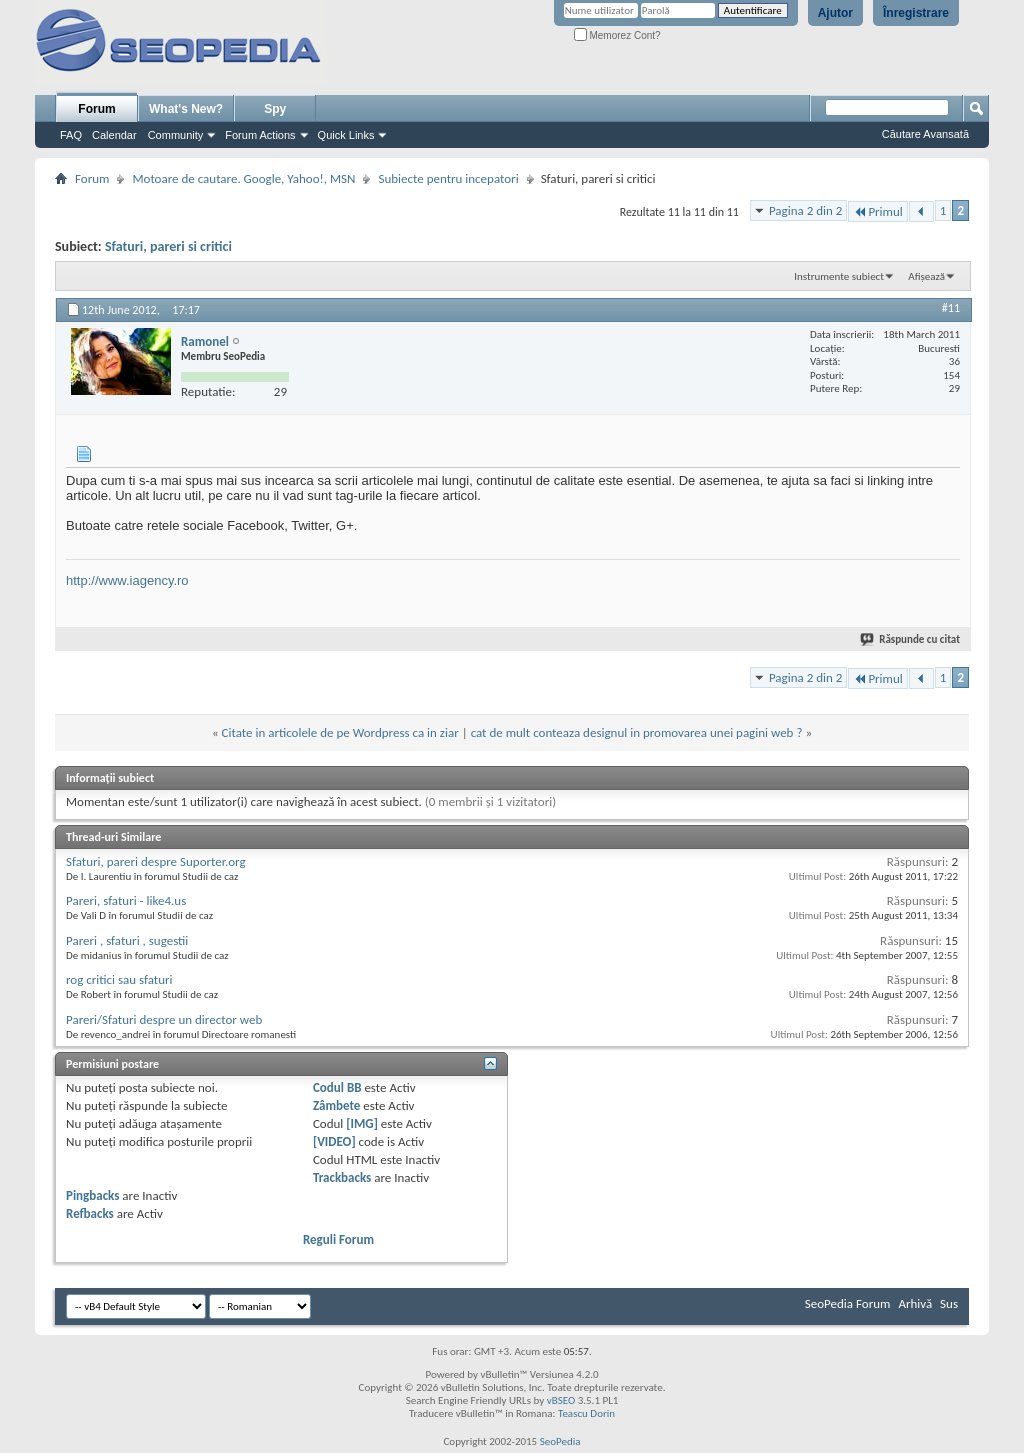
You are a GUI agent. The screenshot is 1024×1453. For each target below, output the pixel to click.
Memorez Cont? (617, 35)
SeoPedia (560, 1441)
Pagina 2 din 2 (805, 210)
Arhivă (915, 1303)
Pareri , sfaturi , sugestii (127, 940)
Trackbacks (342, 1177)
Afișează (926, 276)
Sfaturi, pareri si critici (168, 246)
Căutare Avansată (925, 134)
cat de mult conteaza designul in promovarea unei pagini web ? (637, 732)
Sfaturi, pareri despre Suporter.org (156, 861)
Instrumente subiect (839, 276)
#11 (951, 308)
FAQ (71, 135)
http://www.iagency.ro (127, 580)
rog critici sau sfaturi (119, 979)
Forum (96, 109)
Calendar (114, 135)
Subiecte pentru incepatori (448, 178)
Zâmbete (336, 1105)
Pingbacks (92, 1195)
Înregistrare (916, 13)
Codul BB (337, 1087)
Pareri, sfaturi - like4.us (126, 900)
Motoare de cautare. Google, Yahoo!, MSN (243, 178)
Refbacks (90, 1213)
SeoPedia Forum (848, 1303)
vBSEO (561, 1400)
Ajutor (835, 13)
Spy (275, 109)
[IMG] (362, 1123)
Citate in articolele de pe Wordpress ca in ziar (340, 732)
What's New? (186, 109)
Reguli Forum (338, 1239)
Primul (877, 211)
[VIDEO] (334, 1141)
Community (176, 135)
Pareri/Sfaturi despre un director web (164, 1019)
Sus (949, 1303)
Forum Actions (260, 135)
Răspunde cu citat (911, 639)
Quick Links (346, 135)
